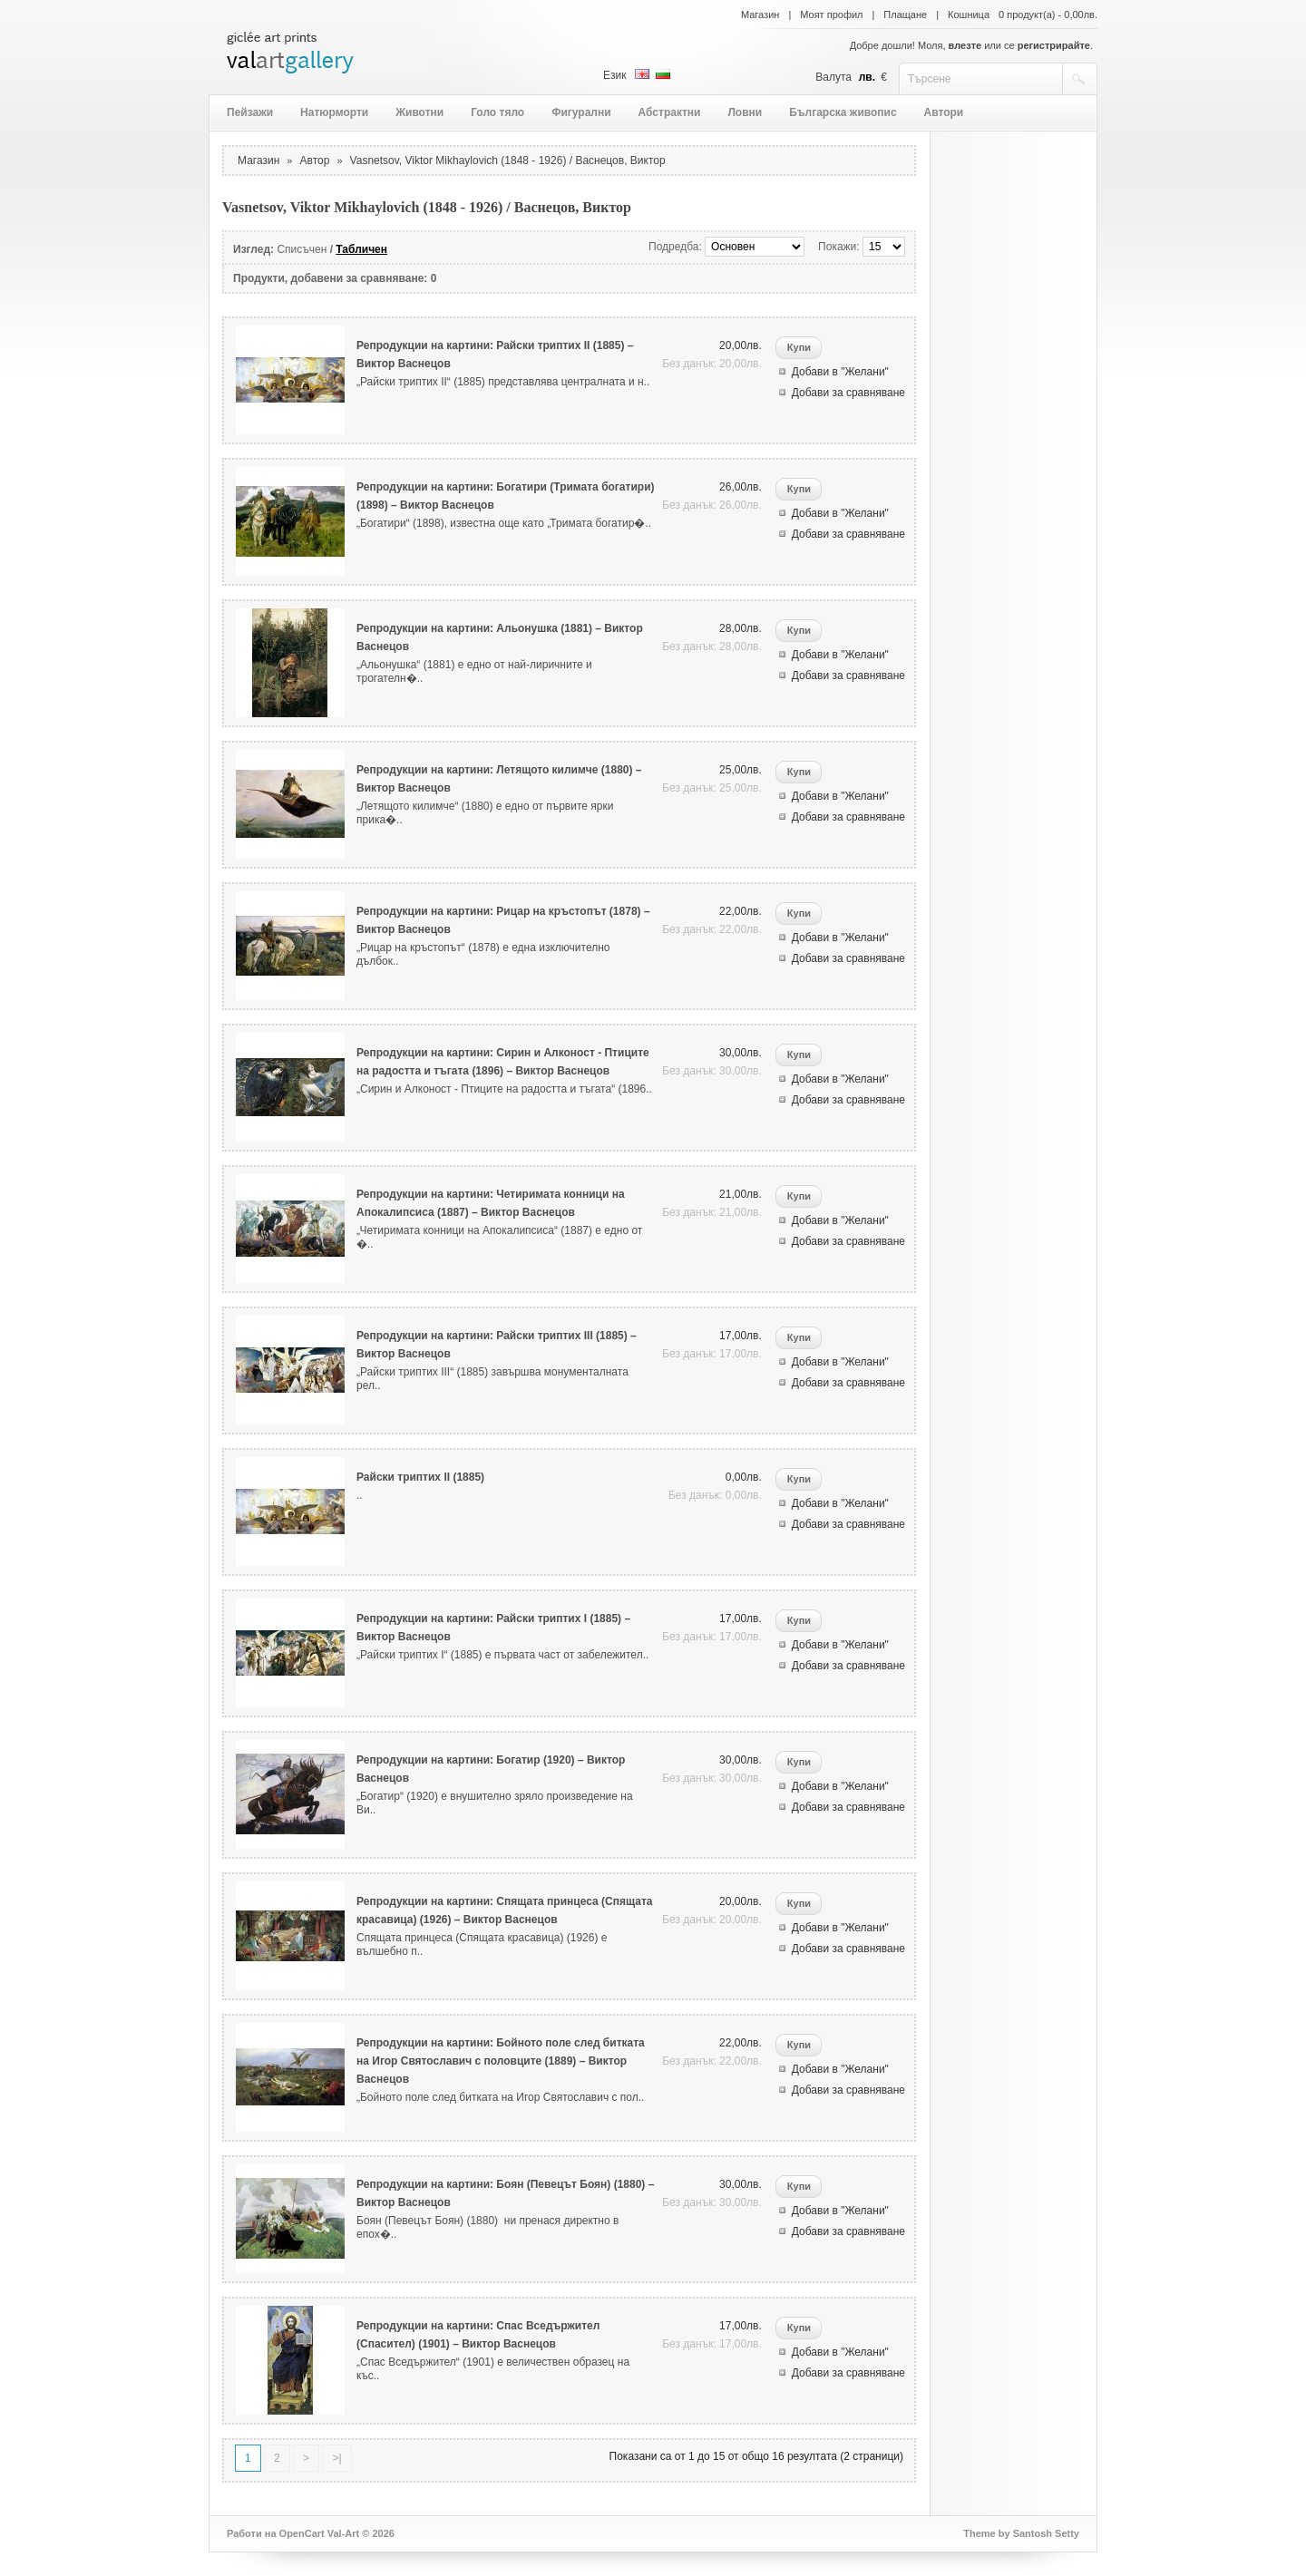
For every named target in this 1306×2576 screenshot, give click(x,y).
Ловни (744, 112)
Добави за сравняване (848, 392)
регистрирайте (1054, 45)
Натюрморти (334, 112)
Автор (315, 160)
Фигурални (580, 112)
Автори (944, 112)
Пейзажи (250, 112)
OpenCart (302, 2533)
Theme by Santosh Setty (1021, 2533)
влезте (965, 45)
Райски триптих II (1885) (420, 1477)
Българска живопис (842, 112)
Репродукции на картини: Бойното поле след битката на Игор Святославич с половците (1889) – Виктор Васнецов (500, 2060)
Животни (419, 112)
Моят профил (831, 14)
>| (336, 2458)
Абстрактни (669, 112)
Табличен (361, 249)
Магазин (760, 14)
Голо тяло (497, 112)
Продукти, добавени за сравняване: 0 (334, 278)
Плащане (905, 14)
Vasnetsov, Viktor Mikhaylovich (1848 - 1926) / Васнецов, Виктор (508, 160)
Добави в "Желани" (840, 371)
